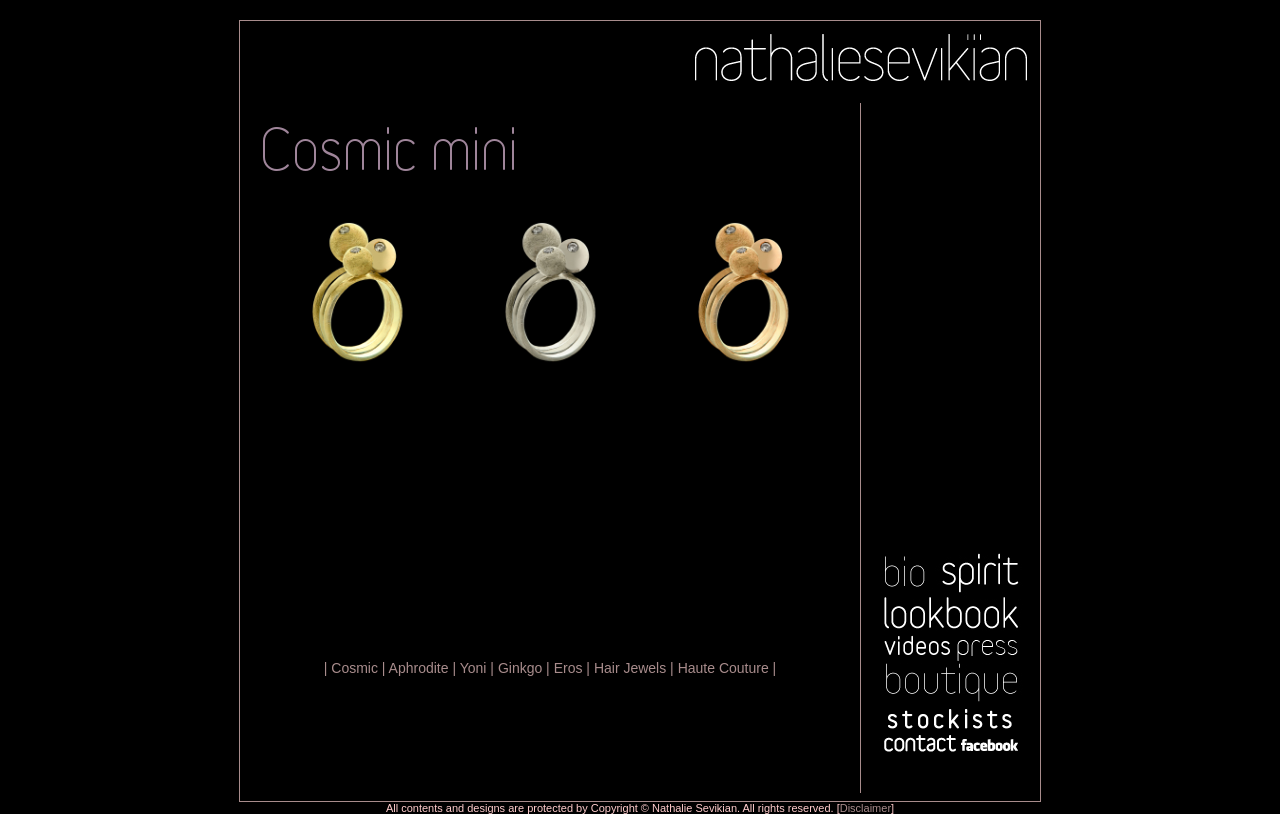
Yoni (473, 668)
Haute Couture (723, 668)
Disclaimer (865, 808)
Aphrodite (419, 668)
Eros (568, 668)
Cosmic (354, 668)
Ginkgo (520, 668)
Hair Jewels (630, 668)
